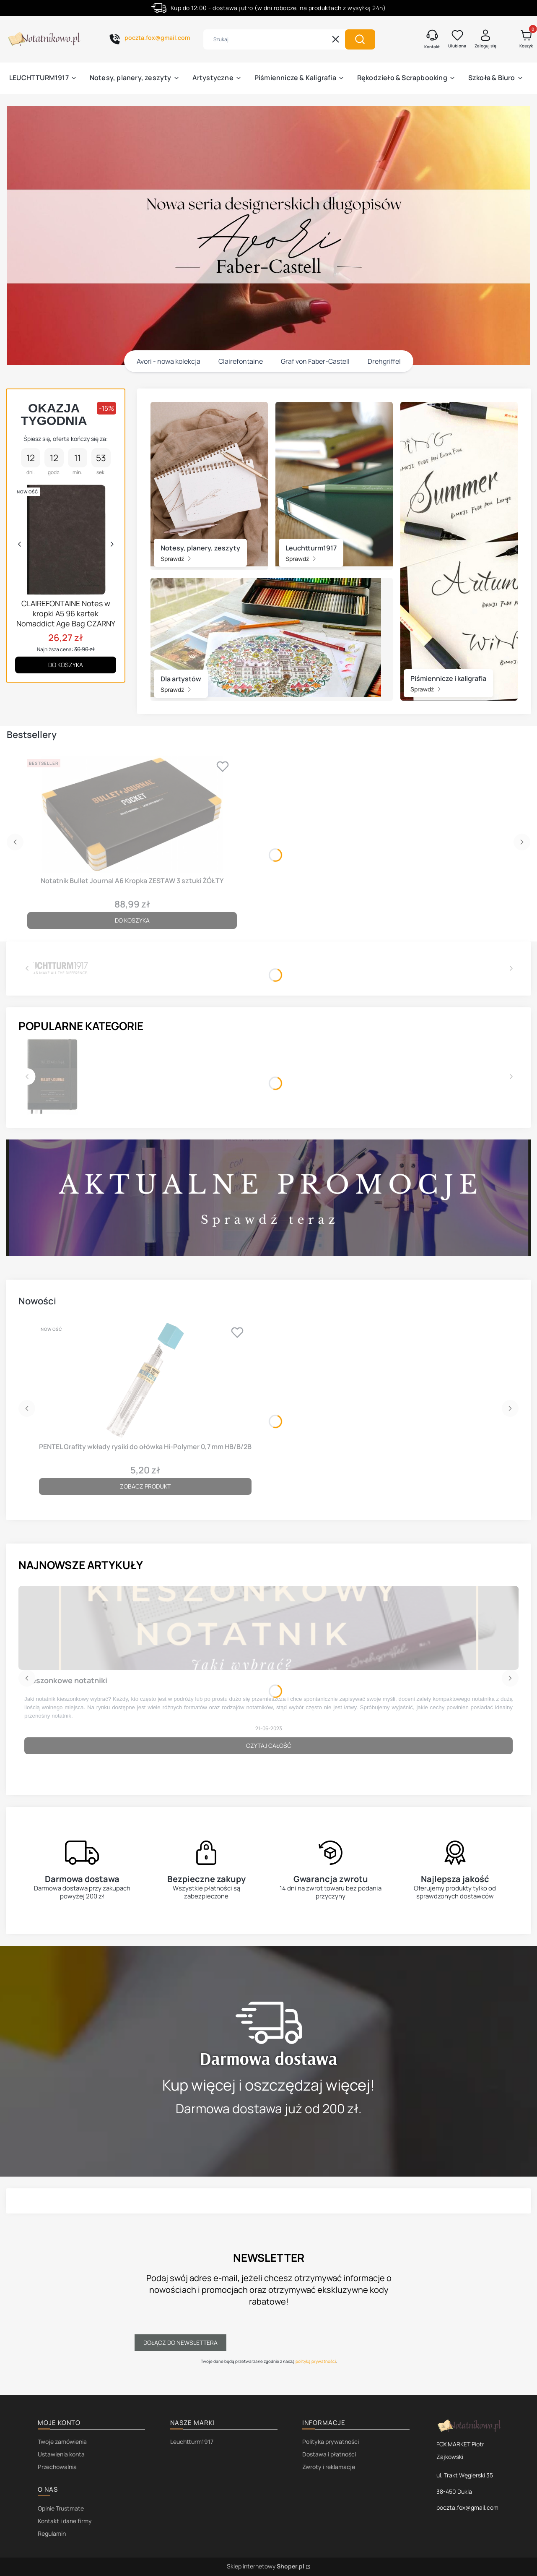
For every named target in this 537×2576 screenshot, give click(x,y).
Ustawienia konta (61, 2454)
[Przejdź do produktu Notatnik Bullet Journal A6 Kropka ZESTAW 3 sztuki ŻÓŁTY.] (132, 814)
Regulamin (52, 2533)
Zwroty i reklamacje (328, 2467)
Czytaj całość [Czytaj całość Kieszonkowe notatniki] (268, 1745)
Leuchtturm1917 (191, 2442)
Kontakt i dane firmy (65, 2521)
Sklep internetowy (265, 2566)
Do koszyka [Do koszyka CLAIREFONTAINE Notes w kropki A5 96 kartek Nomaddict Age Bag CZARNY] (65, 665)
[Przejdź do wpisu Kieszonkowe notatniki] (268, 1628)
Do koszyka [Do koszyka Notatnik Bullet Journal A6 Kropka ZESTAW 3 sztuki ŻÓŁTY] (132, 920)
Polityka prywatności (330, 2442)
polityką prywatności (315, 2361)
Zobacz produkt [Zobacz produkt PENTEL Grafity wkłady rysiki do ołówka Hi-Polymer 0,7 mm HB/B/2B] (145, 1486)
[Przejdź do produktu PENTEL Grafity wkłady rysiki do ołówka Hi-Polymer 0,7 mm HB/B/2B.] (145, 1380)
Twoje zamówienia (62, 2442)
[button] (360, 39)
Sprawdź (176, 559)
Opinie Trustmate (61, 2508)
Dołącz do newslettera (180, 2343)
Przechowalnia (57, 2467)
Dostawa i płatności (329, 2454)
